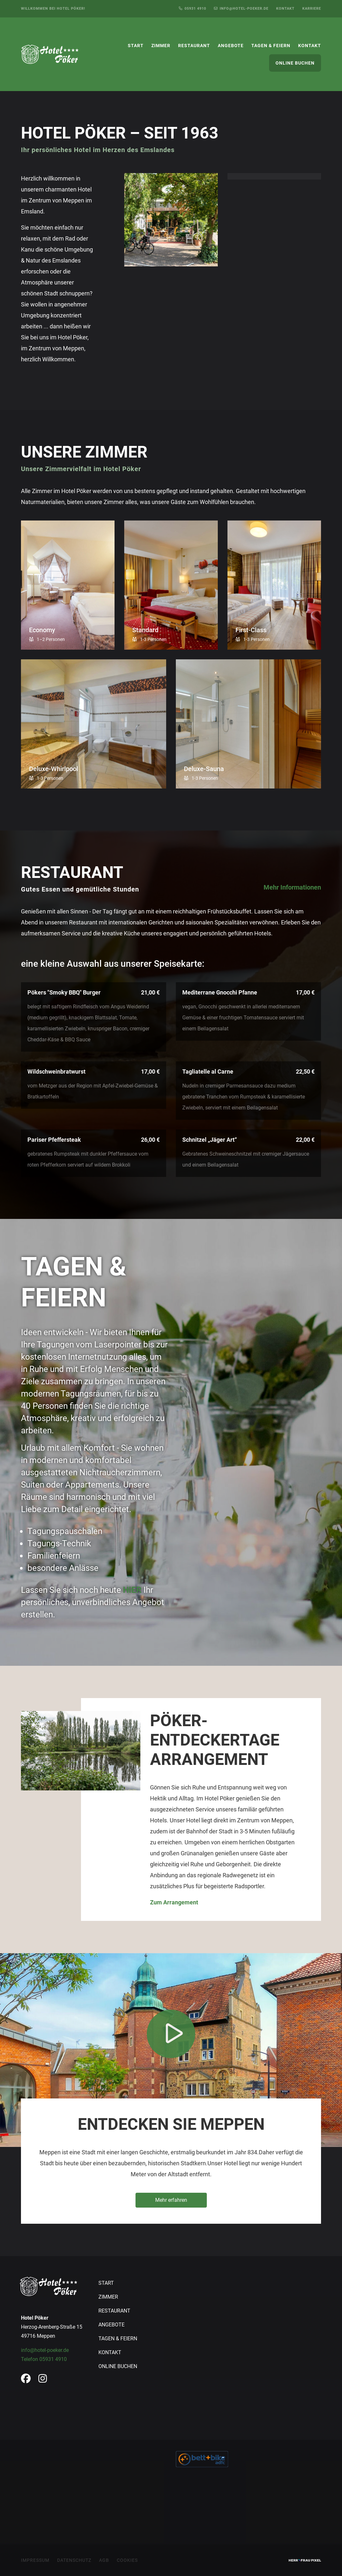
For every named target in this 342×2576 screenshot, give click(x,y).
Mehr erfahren (171, 2200)
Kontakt (285, 8)
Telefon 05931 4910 (44, 2359)
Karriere (311, 8)
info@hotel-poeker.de (45, 2350)
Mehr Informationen (292, 887)
